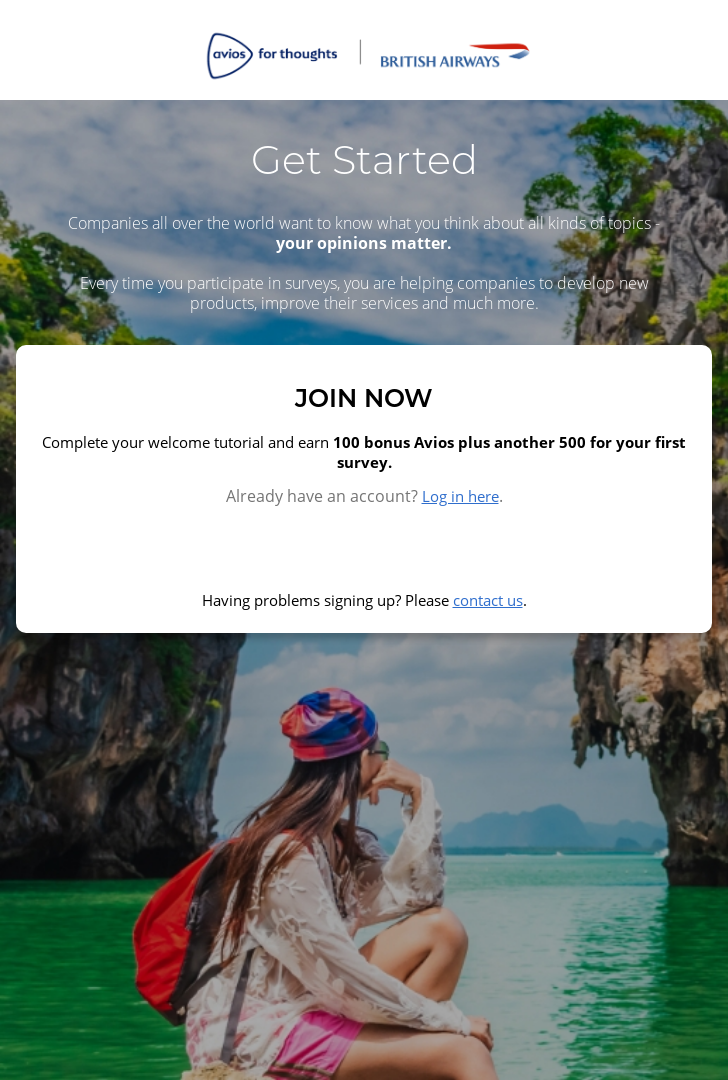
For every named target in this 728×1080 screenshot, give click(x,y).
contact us (488, 600)
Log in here (460, 496)
